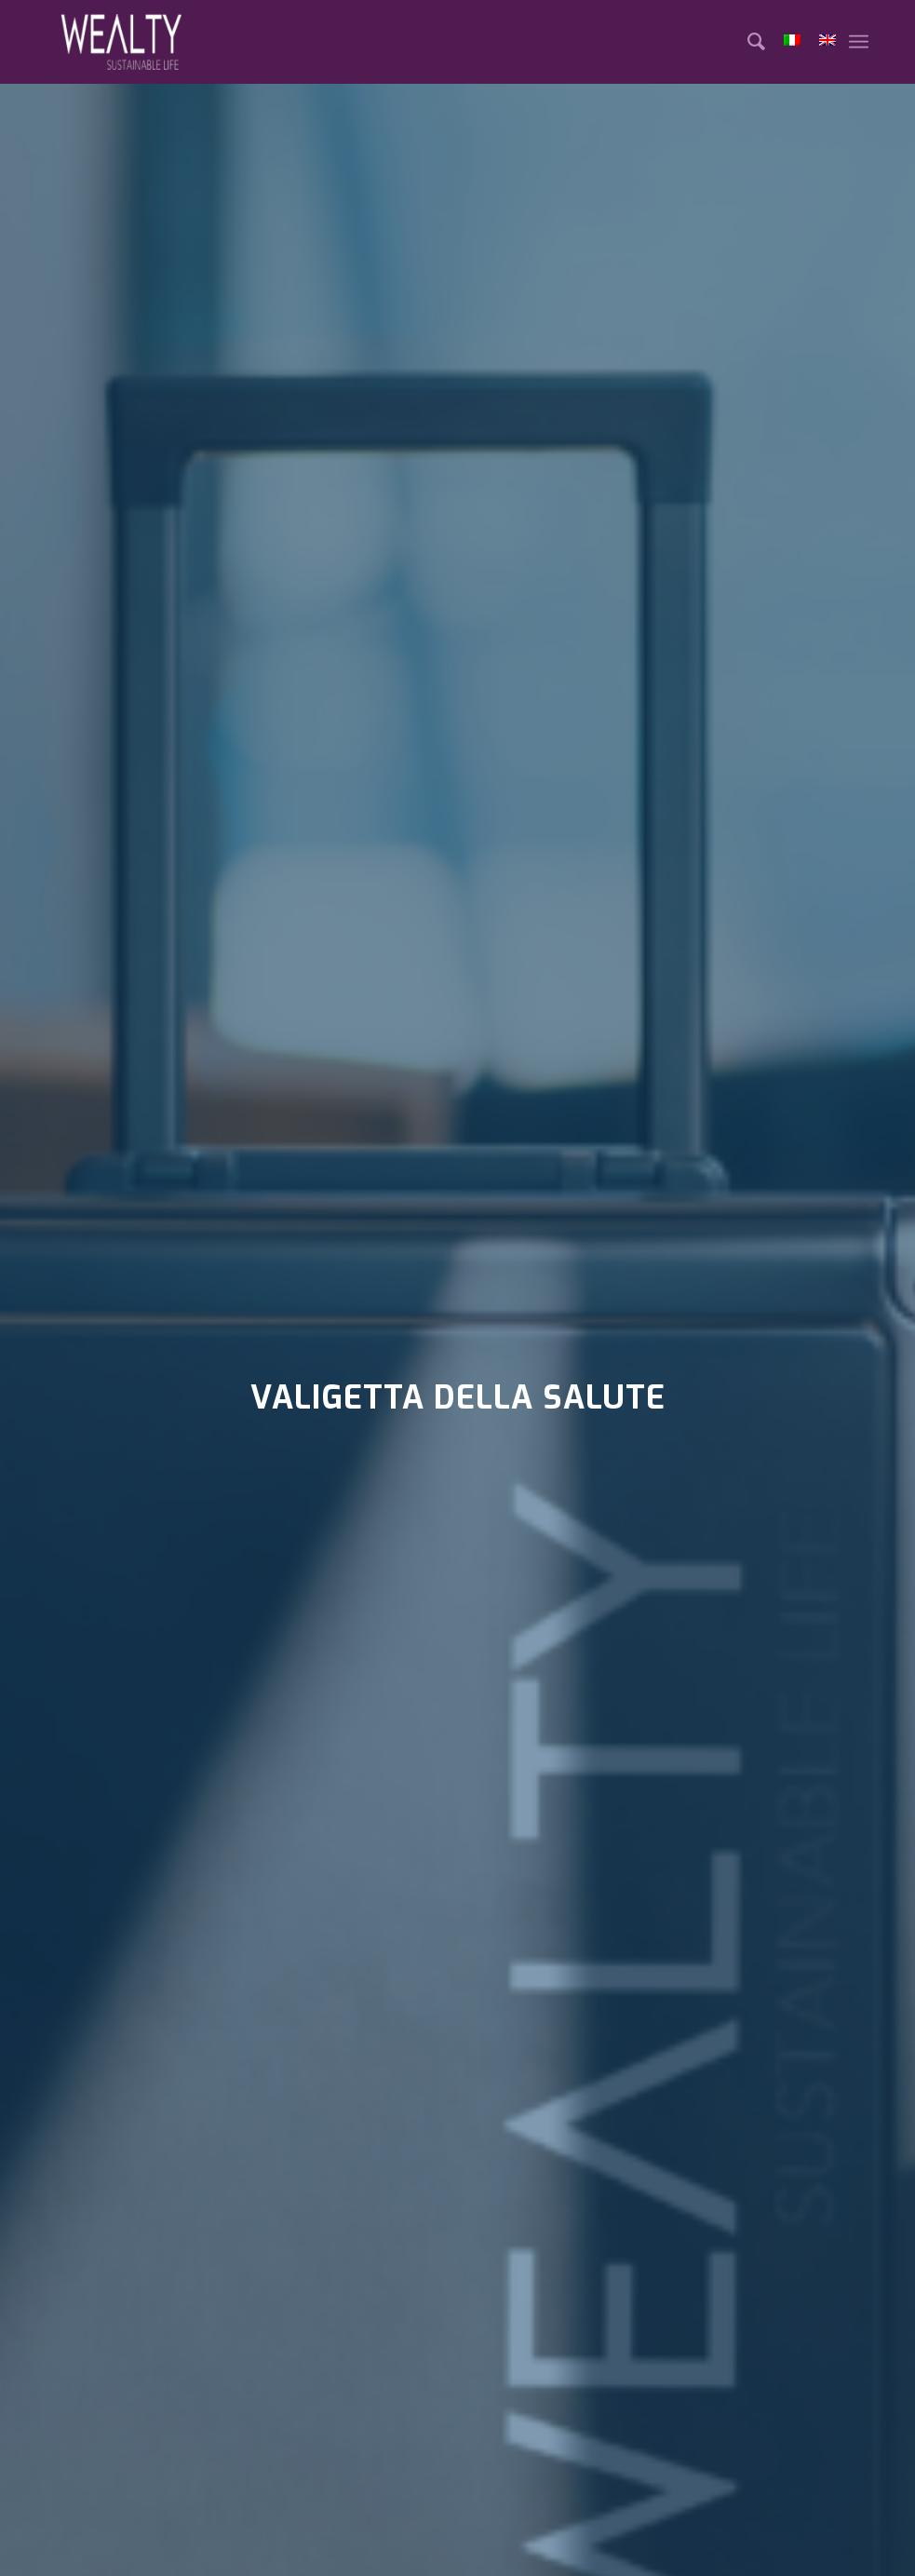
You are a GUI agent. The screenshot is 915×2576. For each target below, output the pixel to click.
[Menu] (858, 42)
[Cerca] (747, 42)
